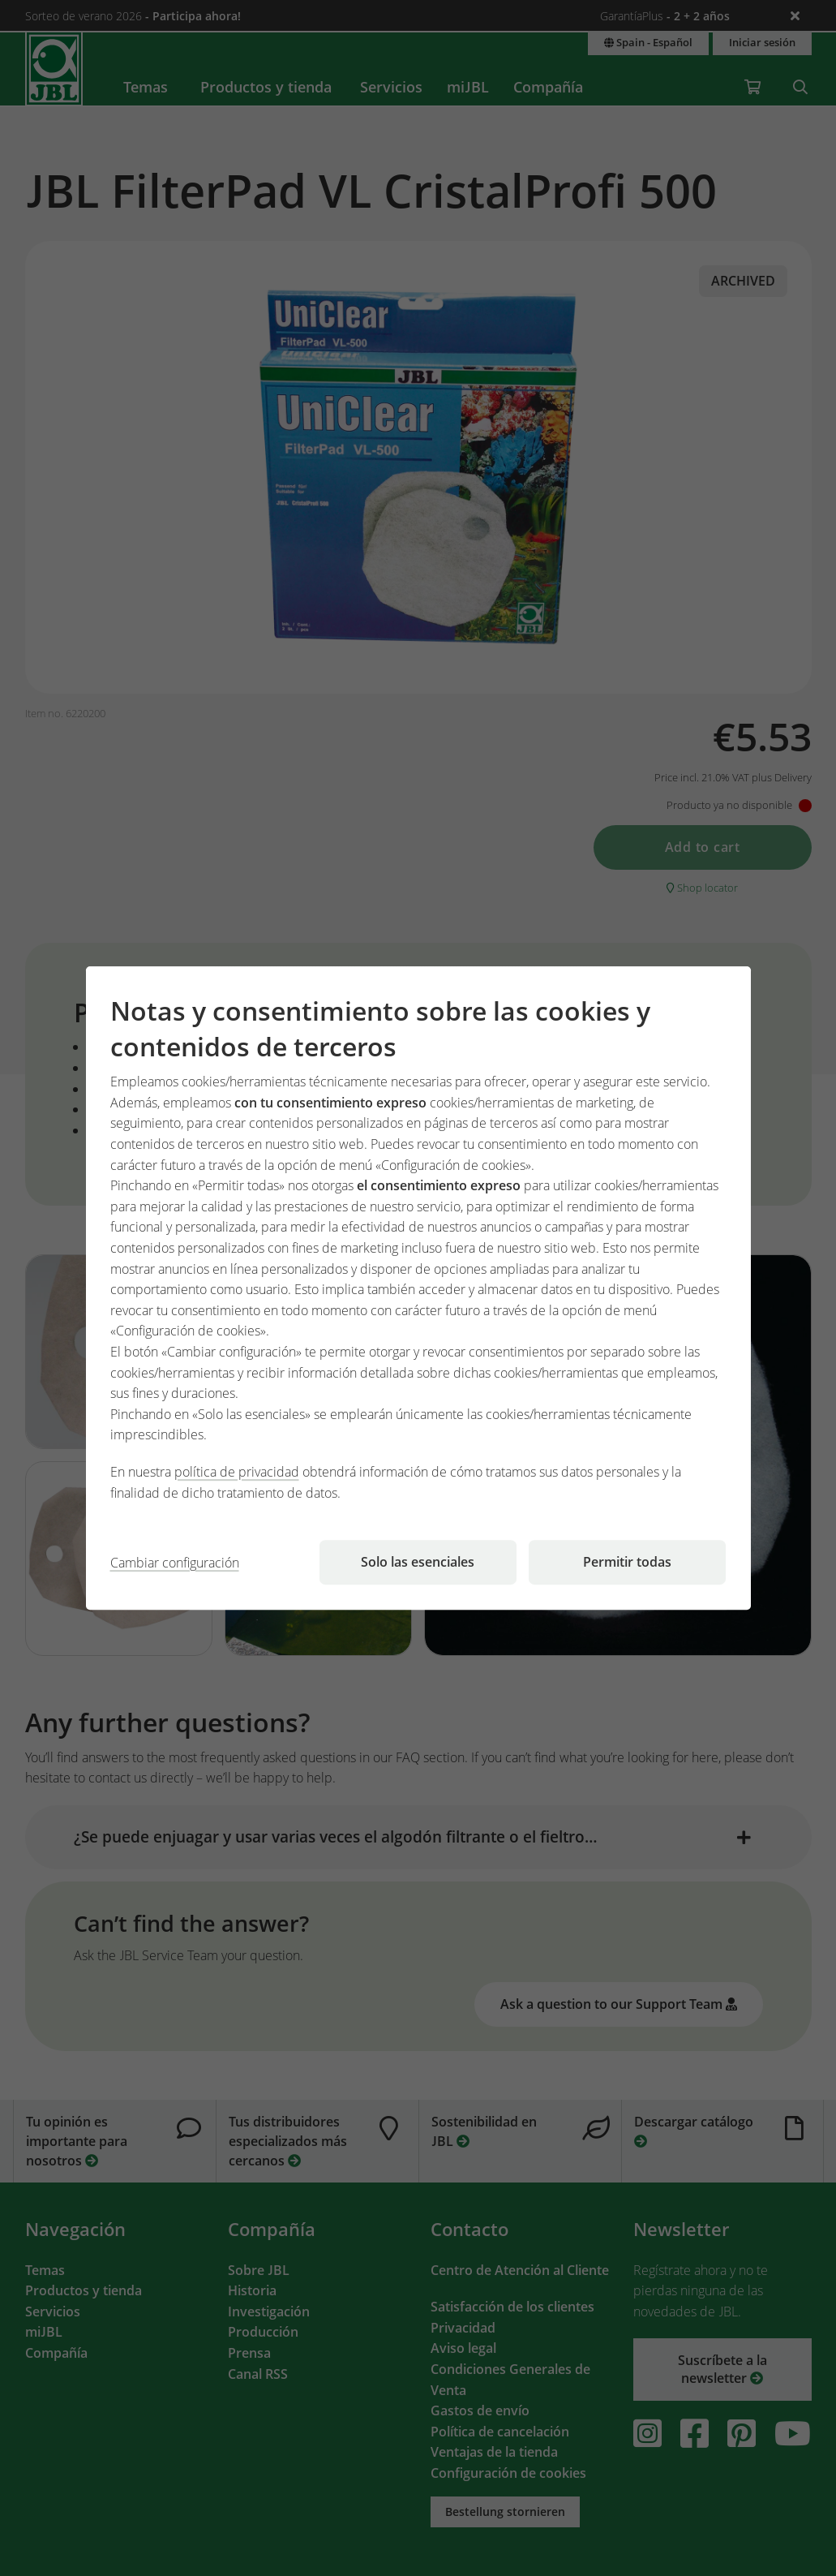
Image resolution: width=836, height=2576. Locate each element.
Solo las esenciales (417, 1562)
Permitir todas (627, 1562)
